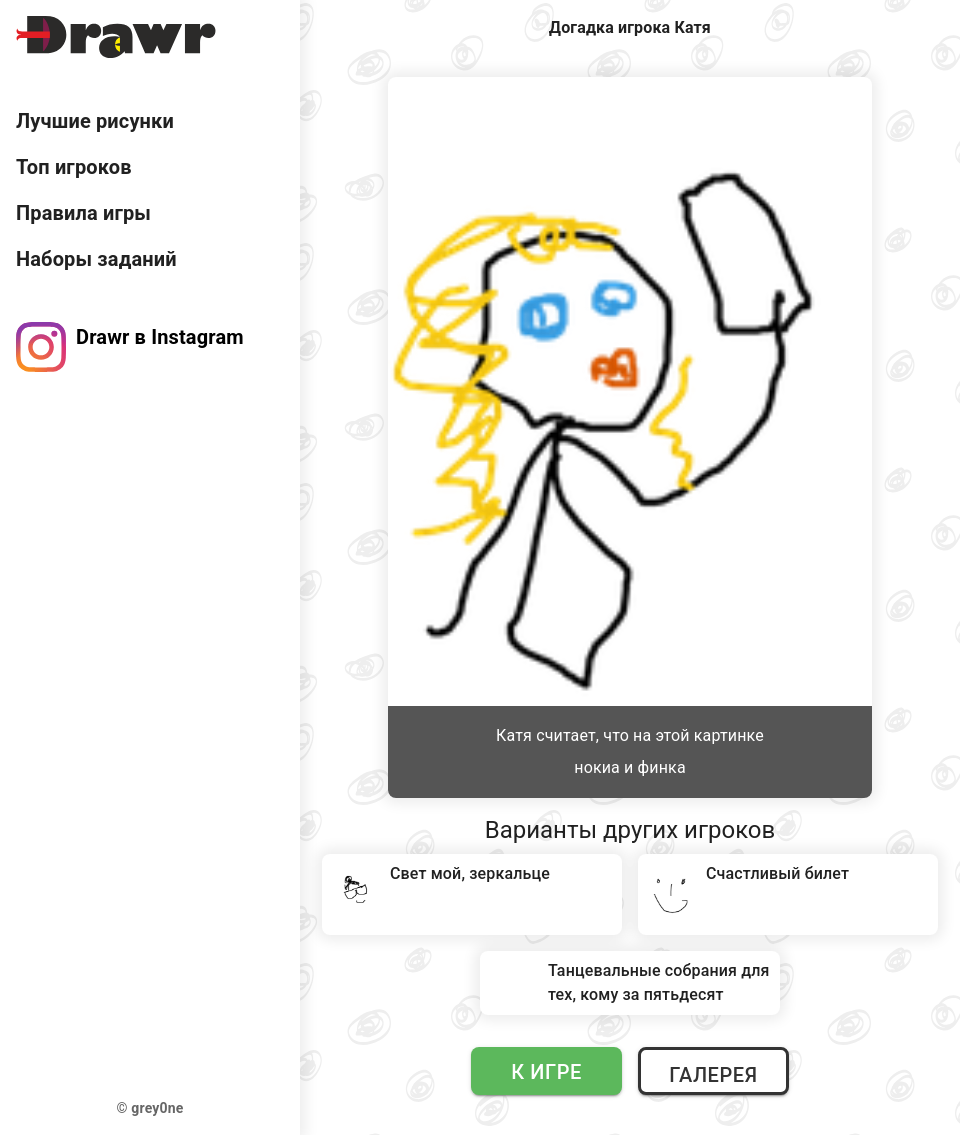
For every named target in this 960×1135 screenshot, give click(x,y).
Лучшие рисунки (95, 121)
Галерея (713, 1075)
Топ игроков (74, 167)
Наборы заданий (96, 259)
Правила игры (83, 213)
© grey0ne (150, 1108)
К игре (546, 1072)
